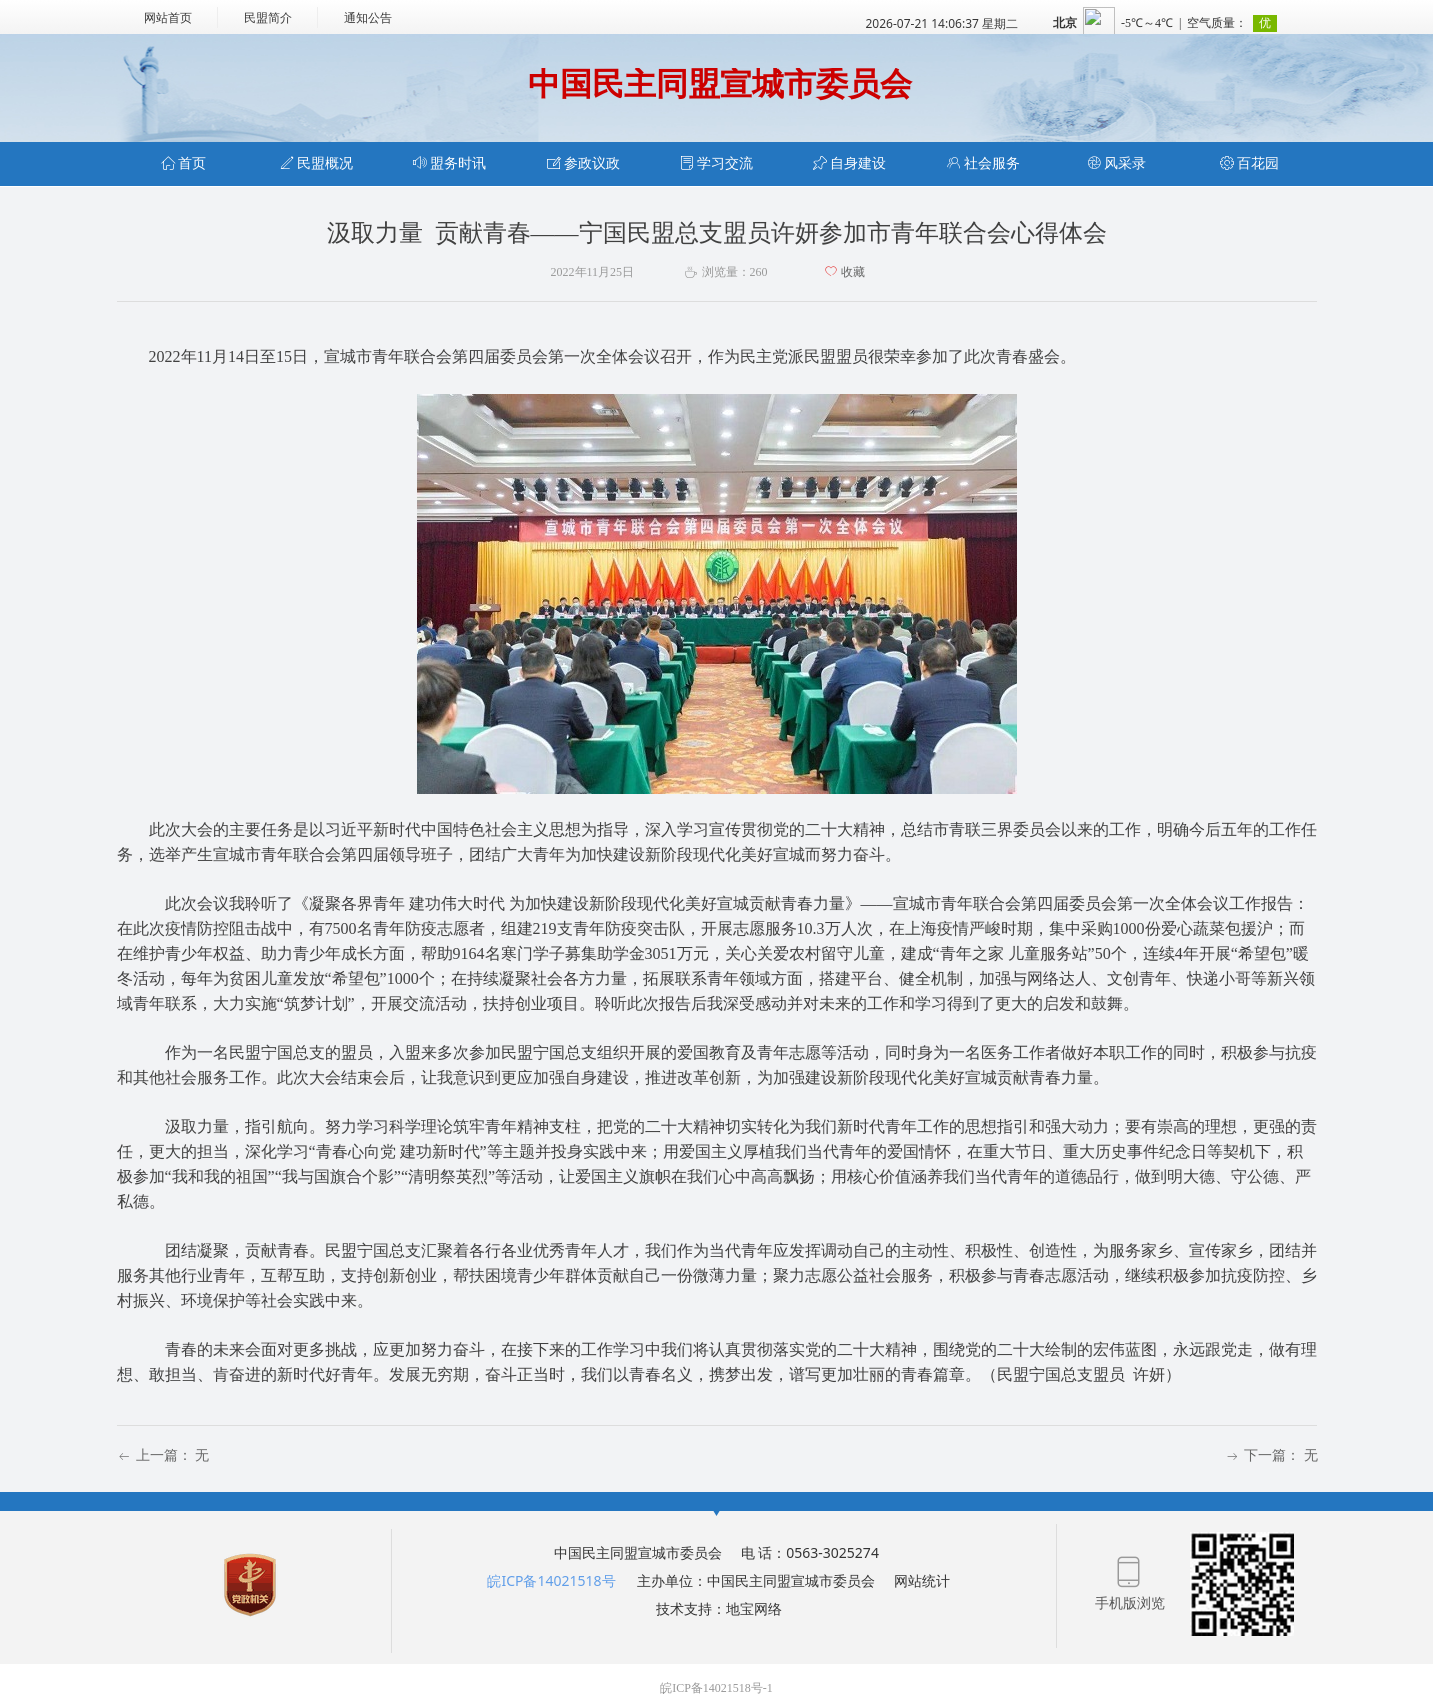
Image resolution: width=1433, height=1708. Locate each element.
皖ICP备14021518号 (551, 1580)
